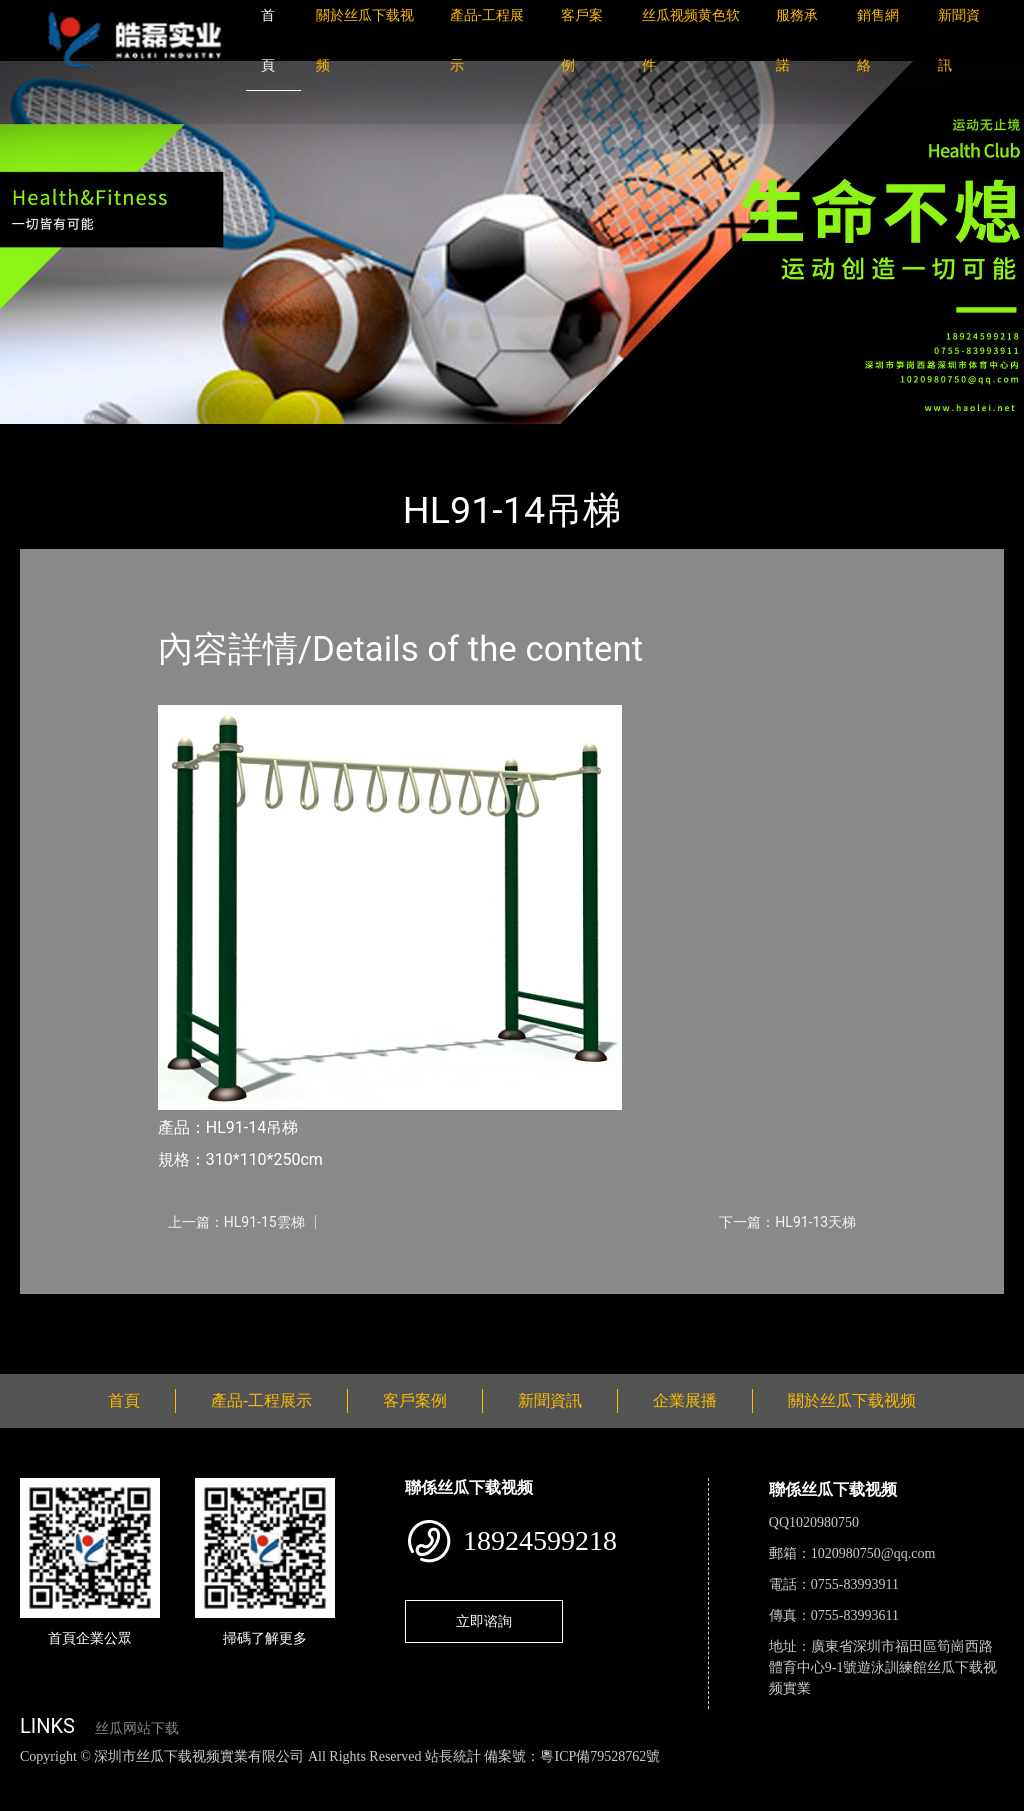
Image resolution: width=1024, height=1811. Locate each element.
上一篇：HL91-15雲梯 (236, 1222)
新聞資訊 (550, 1400)
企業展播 (685, 1400)
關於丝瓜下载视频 (852, 1400)
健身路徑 (240, 437)
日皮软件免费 (832, 1777)
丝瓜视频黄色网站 (244, 1777)
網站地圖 (30, 1777)
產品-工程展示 (140, 437)
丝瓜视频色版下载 (120, 1777)
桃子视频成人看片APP (123, 1799)
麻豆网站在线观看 (461, 1777)
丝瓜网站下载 (137, 1728)
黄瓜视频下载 (352, 1777)
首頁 (55, 437)
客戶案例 (415, 1400)
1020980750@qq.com (873, 1553)
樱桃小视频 (917, 1777)
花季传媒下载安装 (584, 1777)
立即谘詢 (484, 1621)
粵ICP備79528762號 (600, 1756)
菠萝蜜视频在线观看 (715, 1777)
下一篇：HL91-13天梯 (787, 1222)
